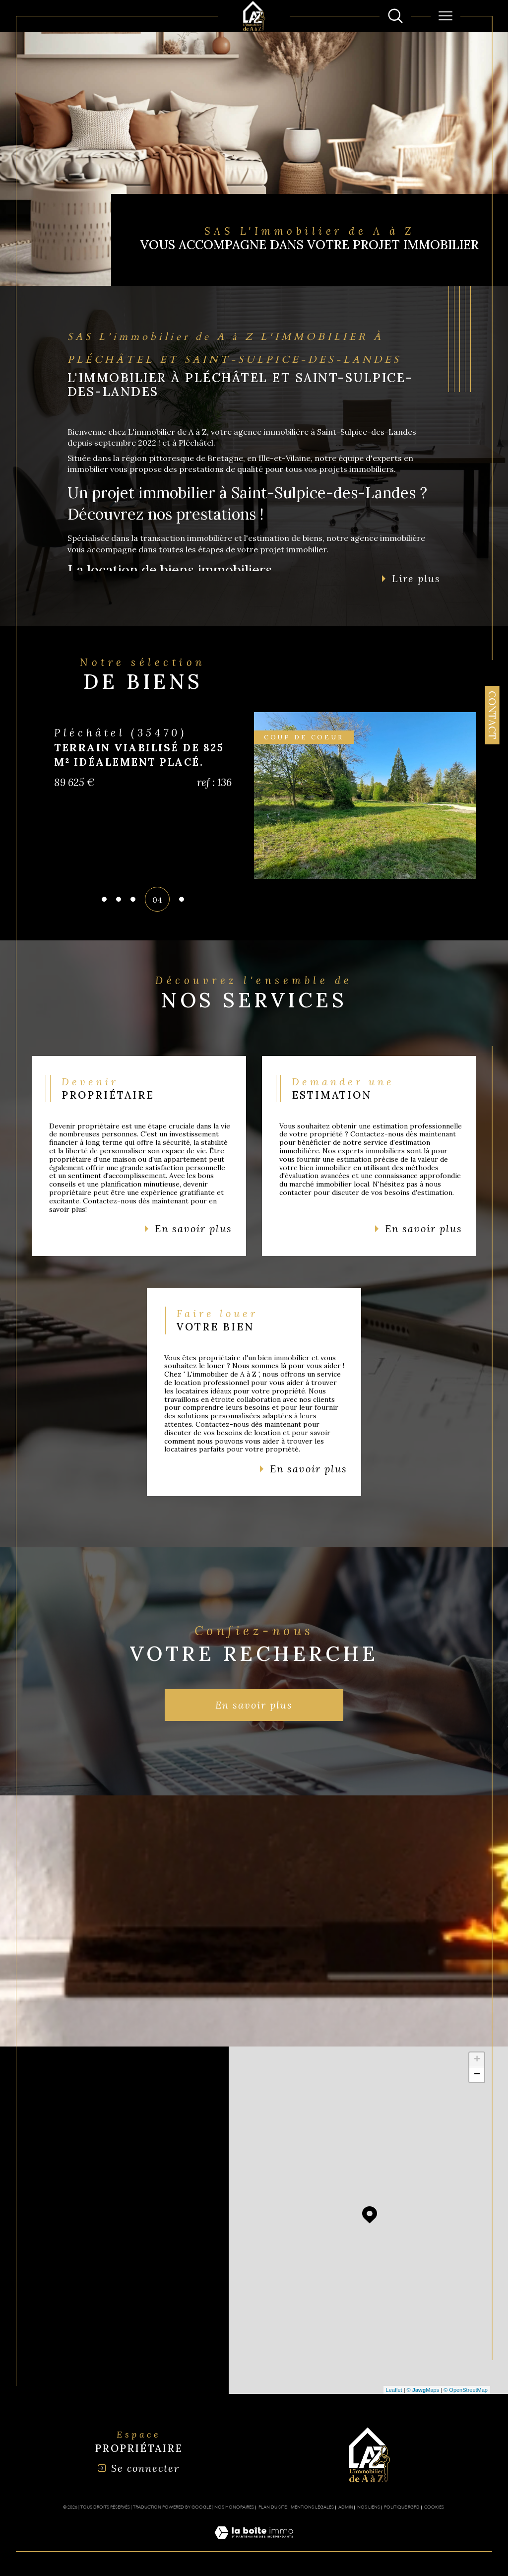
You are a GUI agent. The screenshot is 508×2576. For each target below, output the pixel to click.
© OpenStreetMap (466, 2390)
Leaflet (394, 2390)
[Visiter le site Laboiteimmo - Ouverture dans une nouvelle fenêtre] (253, 2544)
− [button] (477, 2074)
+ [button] (477, 2059)
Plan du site (272, 2507)
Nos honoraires (234, 2507)
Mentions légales (312, 2507)
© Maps (423, 2390)
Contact (492, 715)
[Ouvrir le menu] (445, 16)
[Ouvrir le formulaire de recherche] (395, 16)
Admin (345, 2507)
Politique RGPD (402, 2507)
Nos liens (368, 2507)
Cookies (434, 2507)
